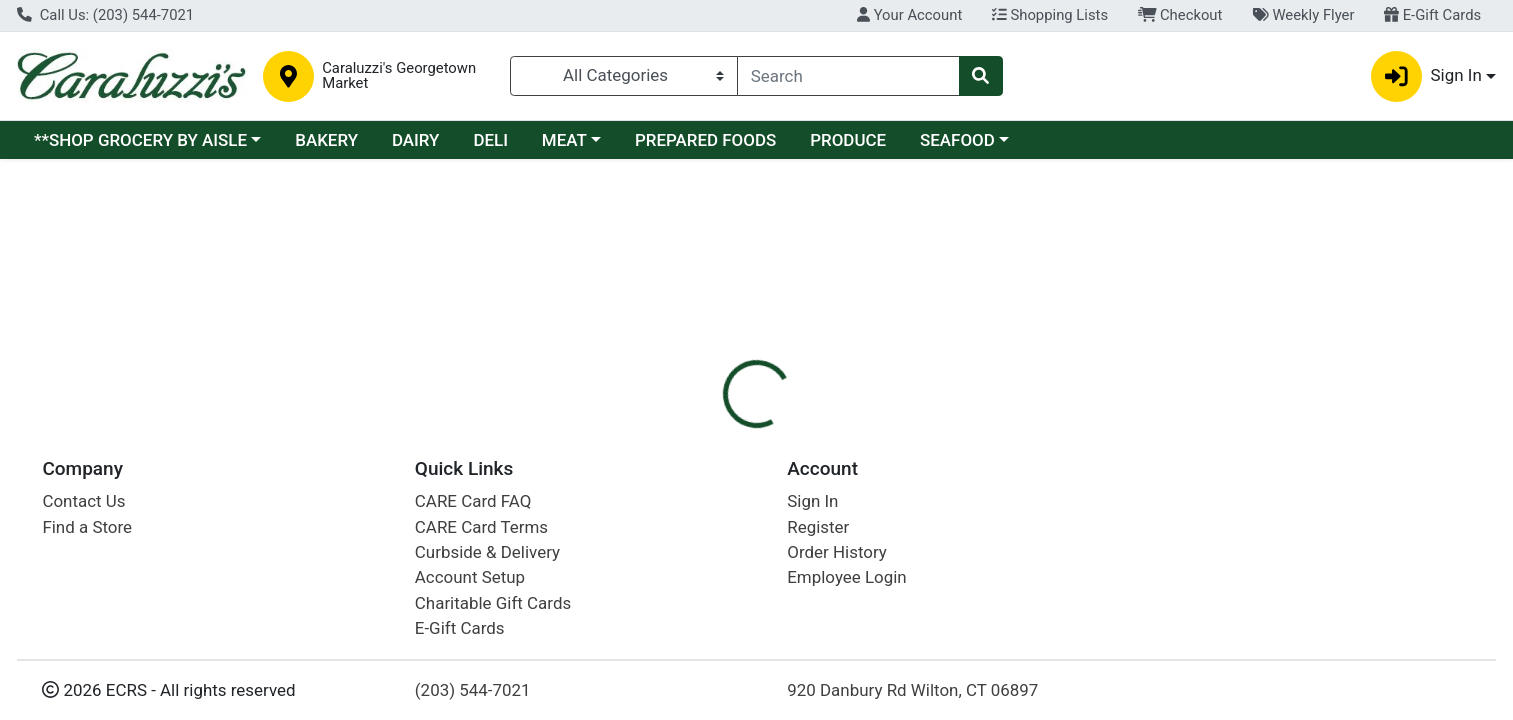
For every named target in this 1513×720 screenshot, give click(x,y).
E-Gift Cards (1432, 15)
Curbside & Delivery (487, 552)
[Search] (848, 76)
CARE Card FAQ (473, 501)
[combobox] (848, 76)
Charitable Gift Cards (493, 603)
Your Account (909, 15)
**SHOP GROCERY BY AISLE (140, 140)
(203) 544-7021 (473, 690)
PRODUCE (848, 140)
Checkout (1180, 15)
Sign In (812, 501)
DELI (490, 140)
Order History (837, 552)
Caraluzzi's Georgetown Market (399, 76)
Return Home (756, 293)
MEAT (564, 140)
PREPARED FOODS (705, 140)
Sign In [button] (1426, 76)
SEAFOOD (957, 140)
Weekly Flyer (1303, 15)
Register (818, 527)
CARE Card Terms (481, 527)
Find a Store (87, 527)
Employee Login (846, 577)
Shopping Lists (1050, 15)
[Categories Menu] (624, 76)
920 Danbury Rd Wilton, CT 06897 (912, 690)
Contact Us (83, 501)
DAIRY (416, 140)
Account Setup (470, 577)
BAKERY (326, 140)
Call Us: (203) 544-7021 (105, 15)
